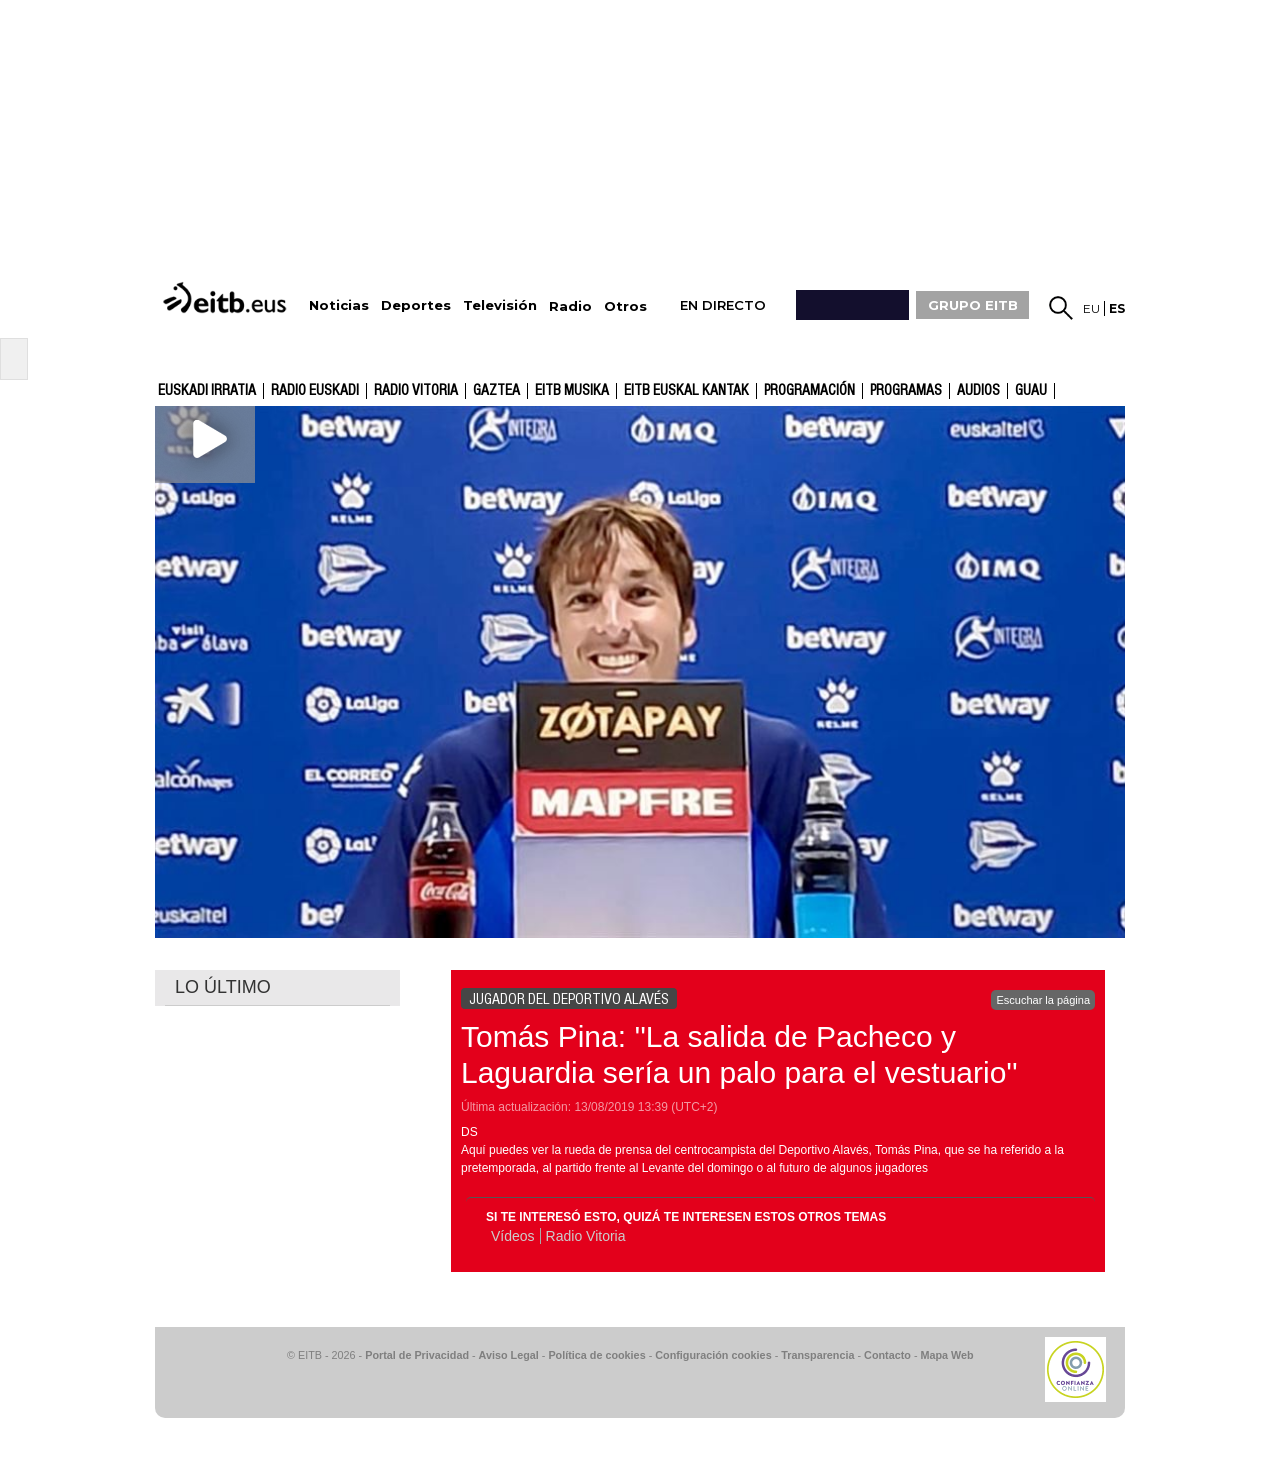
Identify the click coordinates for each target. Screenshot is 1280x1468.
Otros (625, 306)
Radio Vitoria (416, 391)
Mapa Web (946, 1355)
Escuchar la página (1043, 1000)
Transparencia (817, 1355)
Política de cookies (596, 1355)
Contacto (887, 1355)
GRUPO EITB (973, 305)
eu (1091, 308)
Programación (809, 391)
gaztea (496, 391)
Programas (906, 391)
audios (978, 391)
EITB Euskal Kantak (686, 391)
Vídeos (513, 1236)
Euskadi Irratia (207, 391)
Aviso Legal (509, 1355)
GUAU (1031, 391)
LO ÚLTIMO (223, 987)
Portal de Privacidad (417, 1355)
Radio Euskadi (315, 391)
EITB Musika (572, 391)
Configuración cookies (713, 1355)
